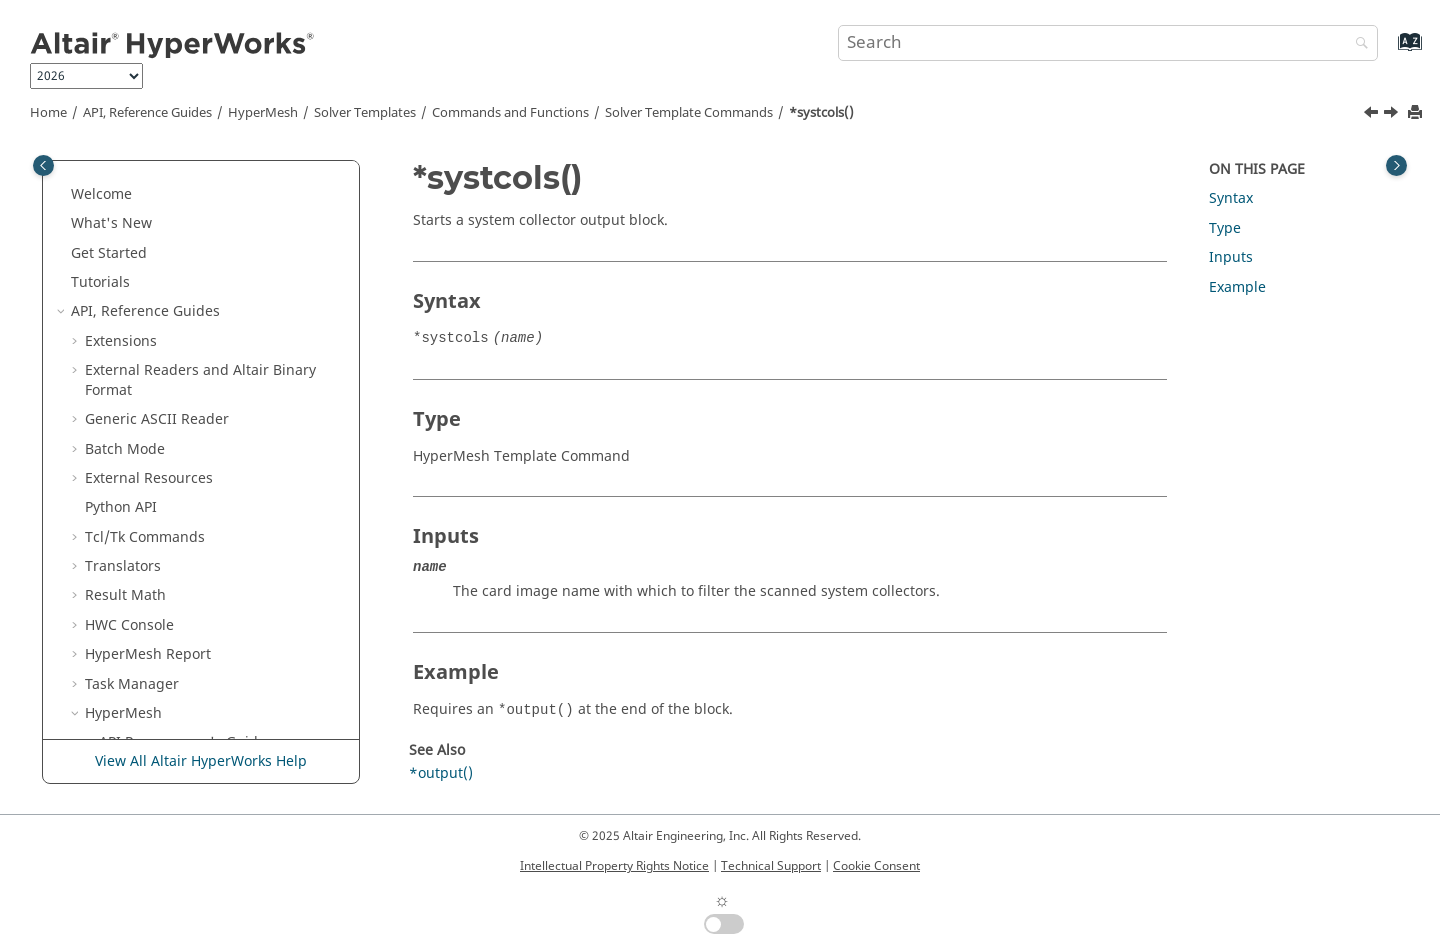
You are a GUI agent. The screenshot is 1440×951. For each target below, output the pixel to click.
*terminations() (193, 621)
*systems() (177, 444)
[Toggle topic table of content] (1396, 165)
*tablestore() (184, 591)
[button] (133, 181)
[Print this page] (1417, 113)
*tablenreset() (189, 474)
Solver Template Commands (689, 113)
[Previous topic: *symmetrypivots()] (1373, 115)
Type (1225, 228)
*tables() (171, 562)
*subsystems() (190, 297)
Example (1237, 287)
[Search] (1357, 44)
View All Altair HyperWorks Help (201, 761)
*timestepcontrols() (207, 679)
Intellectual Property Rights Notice (614, 866)
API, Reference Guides (147, 113)
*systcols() (821, 113)
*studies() (175, 239)
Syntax (1231, 198)
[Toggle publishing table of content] (43, 165)
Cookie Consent (876, 866)
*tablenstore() (189, 503)
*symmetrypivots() (203, 385)
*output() (441, 773)
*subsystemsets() (200, 327)
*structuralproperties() (218, 209)
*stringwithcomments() (220, 180)
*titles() (167, 709)
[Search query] (1108, 43)
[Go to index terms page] (1388, 51)
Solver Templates (365, 113)
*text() (163, 650)
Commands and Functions (510, 113)
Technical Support (771, 866)
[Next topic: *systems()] (1393, 115)
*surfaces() (179, 356)
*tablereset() (184, 532)
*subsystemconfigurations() (235, 268)
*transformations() (204, 738)
